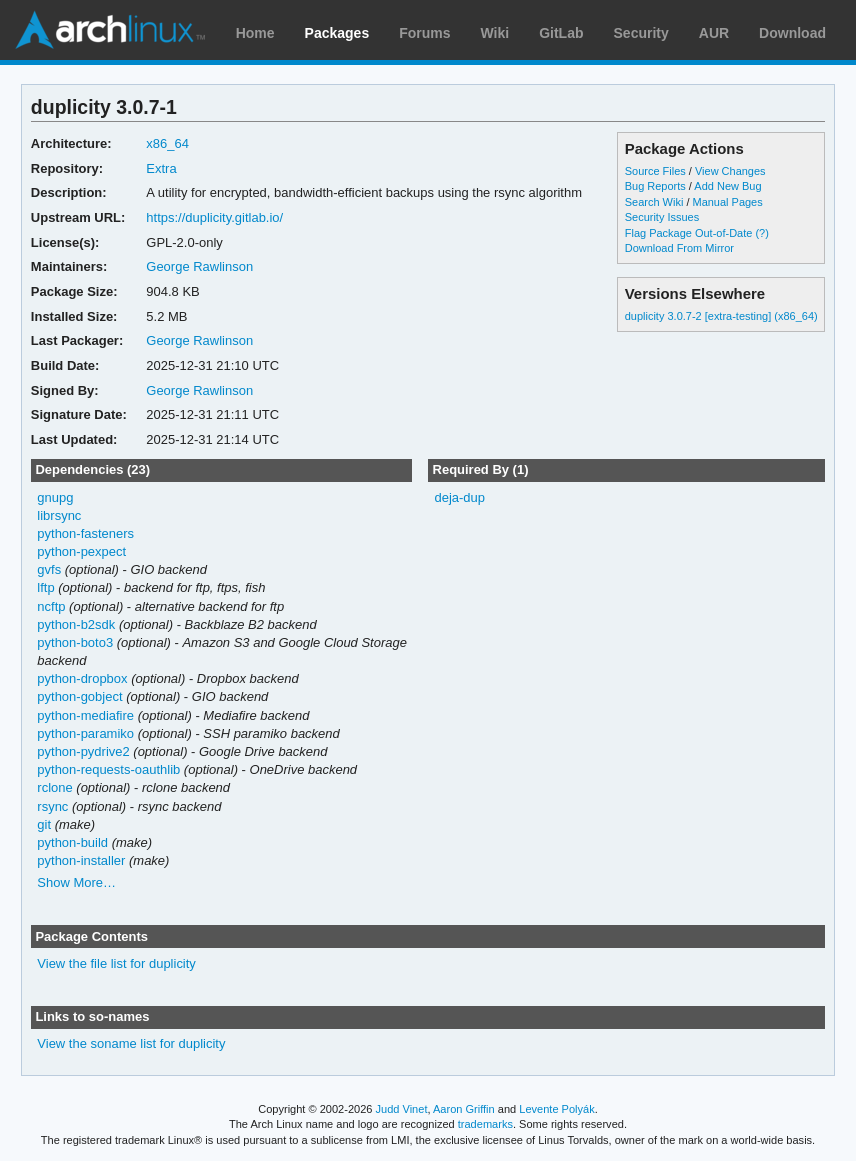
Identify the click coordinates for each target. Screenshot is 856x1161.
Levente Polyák (556, 1109)
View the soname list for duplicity (131, 1043)
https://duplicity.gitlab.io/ (214, 217)
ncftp (51, 606)
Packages (337, 33)
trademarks (485, 1124)
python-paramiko (85, 733)
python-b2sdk (76, 624)
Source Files (655, 171)
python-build (72, 842)
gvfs (49, 569)
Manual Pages (728, 202)
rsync (52, 806)
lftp (45, 587)
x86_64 (167, 143)
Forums (424, 33)
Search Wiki (654, 202)
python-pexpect (81, 551)
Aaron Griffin (464, 1109)
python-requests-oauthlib (108, 769)
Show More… (76, 882)
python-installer (81, 860)
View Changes (730, 171)
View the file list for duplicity (116, 963)
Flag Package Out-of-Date (689, 233)
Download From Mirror (679, 248)
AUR (714, 33)
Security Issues (662, 217)
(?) (761, 233)
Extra (161, 168)
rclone (54, 787)
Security (641, 33)
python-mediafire (85, 715)
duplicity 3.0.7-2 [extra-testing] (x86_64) (721, 316)
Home (255, 33)
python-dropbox (82, 678)
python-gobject (79, 696)
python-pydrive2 (83, 751)
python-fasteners (85, 533)
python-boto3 (75, 642)
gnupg (55, 497)
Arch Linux (110, 30)
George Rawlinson (199, 266)
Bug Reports (655, 186)
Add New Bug (727, 186)
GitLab (561, 33)
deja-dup (459, 497)
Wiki (495, 33)
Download (792, 33)
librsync (59, 515)
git (44, 824)
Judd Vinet (402, 1109)
